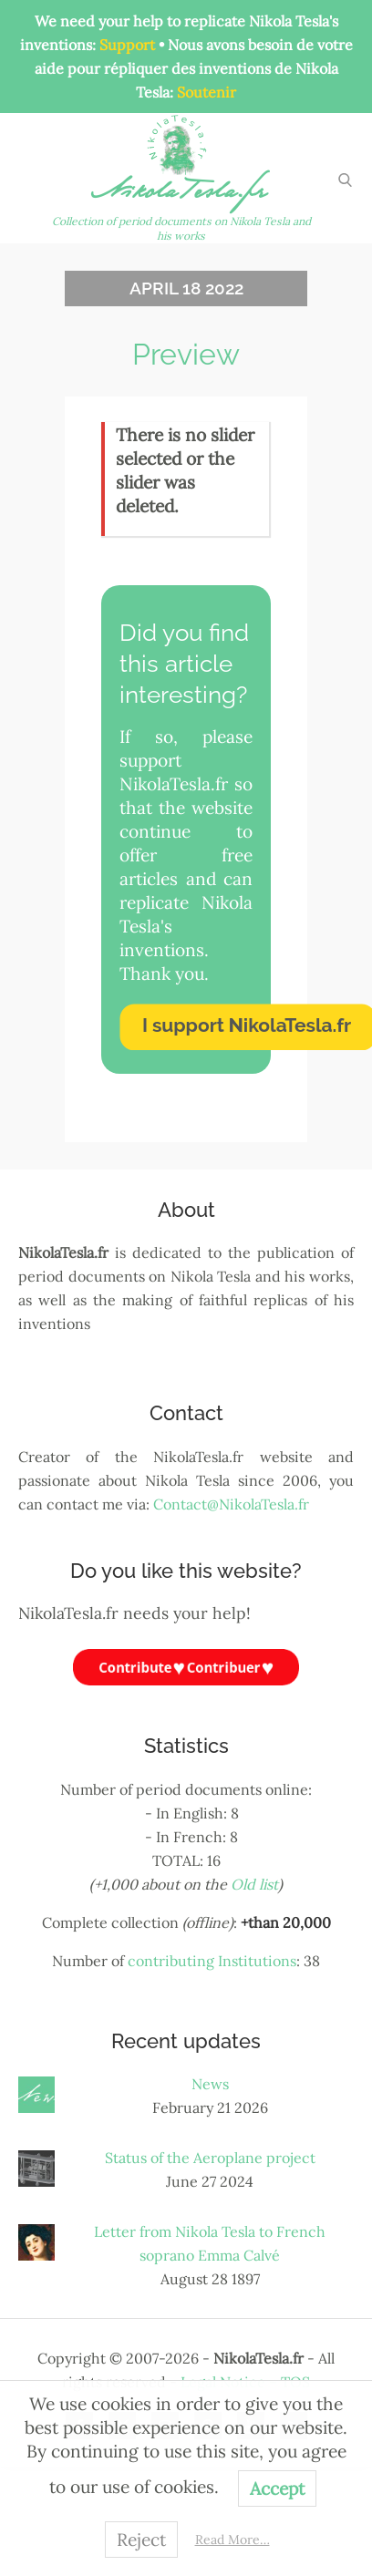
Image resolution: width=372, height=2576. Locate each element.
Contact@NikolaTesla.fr (231, 1504)
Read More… (232, 2539)
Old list (254, 1884)
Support (127, 45)
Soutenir (206, 92)
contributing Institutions (212, 1961)
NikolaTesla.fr (181, 194)
